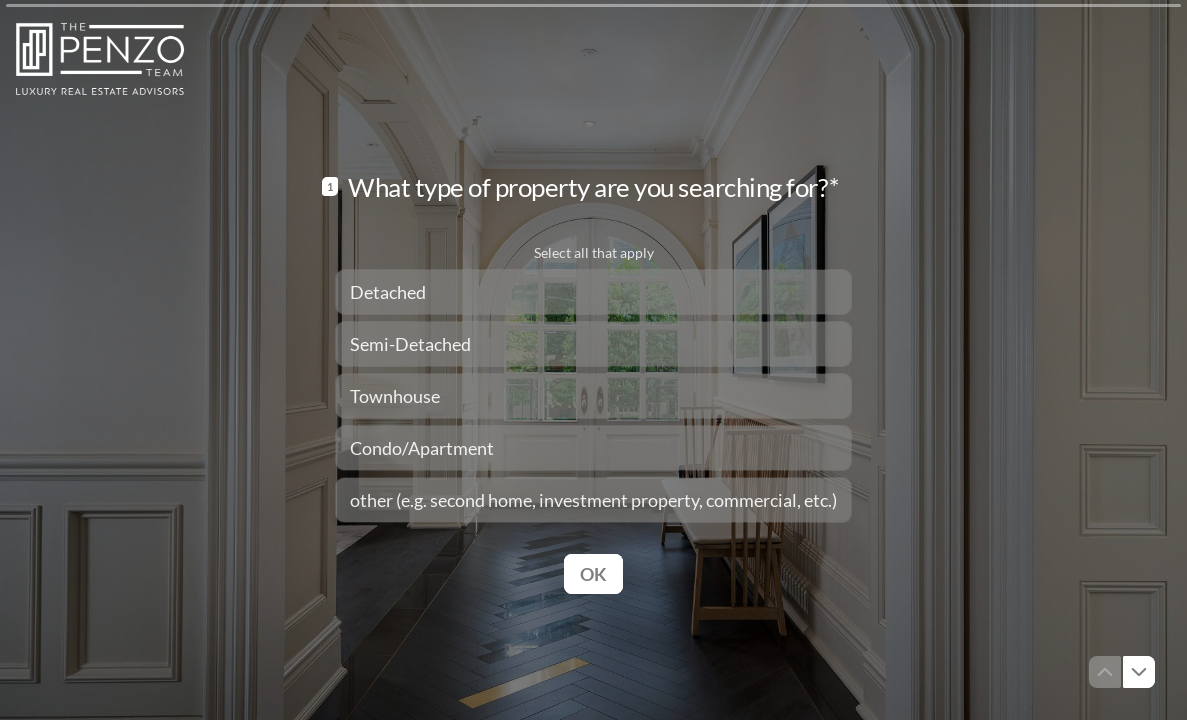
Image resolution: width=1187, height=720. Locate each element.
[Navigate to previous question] (1105, 672)
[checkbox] (593, 292)
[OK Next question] (593, 573)
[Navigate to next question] (1139, 672)
